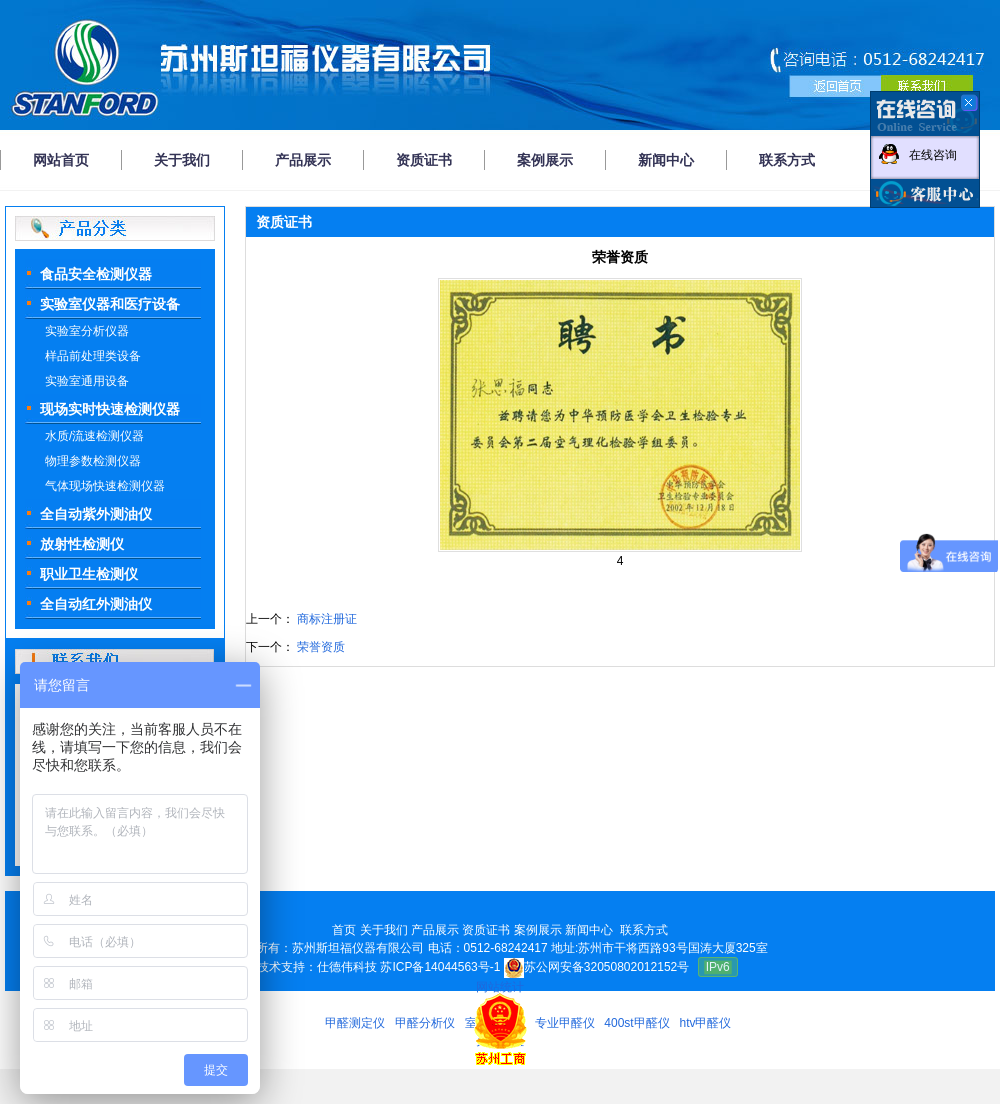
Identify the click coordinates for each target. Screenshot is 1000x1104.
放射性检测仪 (82, 544)
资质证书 (424, 160)
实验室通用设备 (87, 381)
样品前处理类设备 (93, 356)
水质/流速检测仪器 (94, 436)
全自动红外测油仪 (96, 604)
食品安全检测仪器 (96, 274)
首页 (344, 930)
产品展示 (303, 160)
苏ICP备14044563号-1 (440, 967)
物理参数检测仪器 (93, 461)
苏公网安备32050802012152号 (596, 967)
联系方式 (787, 160)
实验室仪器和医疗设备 (110, 304)
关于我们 (182, 160)
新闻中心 (666, 160)
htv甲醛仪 (705, 1023)
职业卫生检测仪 (89, 574)
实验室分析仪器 (87, 331)
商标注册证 (325, 619)
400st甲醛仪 (636, 1023)
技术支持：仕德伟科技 (317, 967)
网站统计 (500, 987)
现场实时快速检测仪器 (110, 409)
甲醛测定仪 (355, 1023)
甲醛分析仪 (425, 1023)
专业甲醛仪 (565, 1023)
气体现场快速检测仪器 (105, 486)
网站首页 (61, 160)
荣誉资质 (319, 647)
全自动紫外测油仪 (96, 514)
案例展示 (545, 160)
